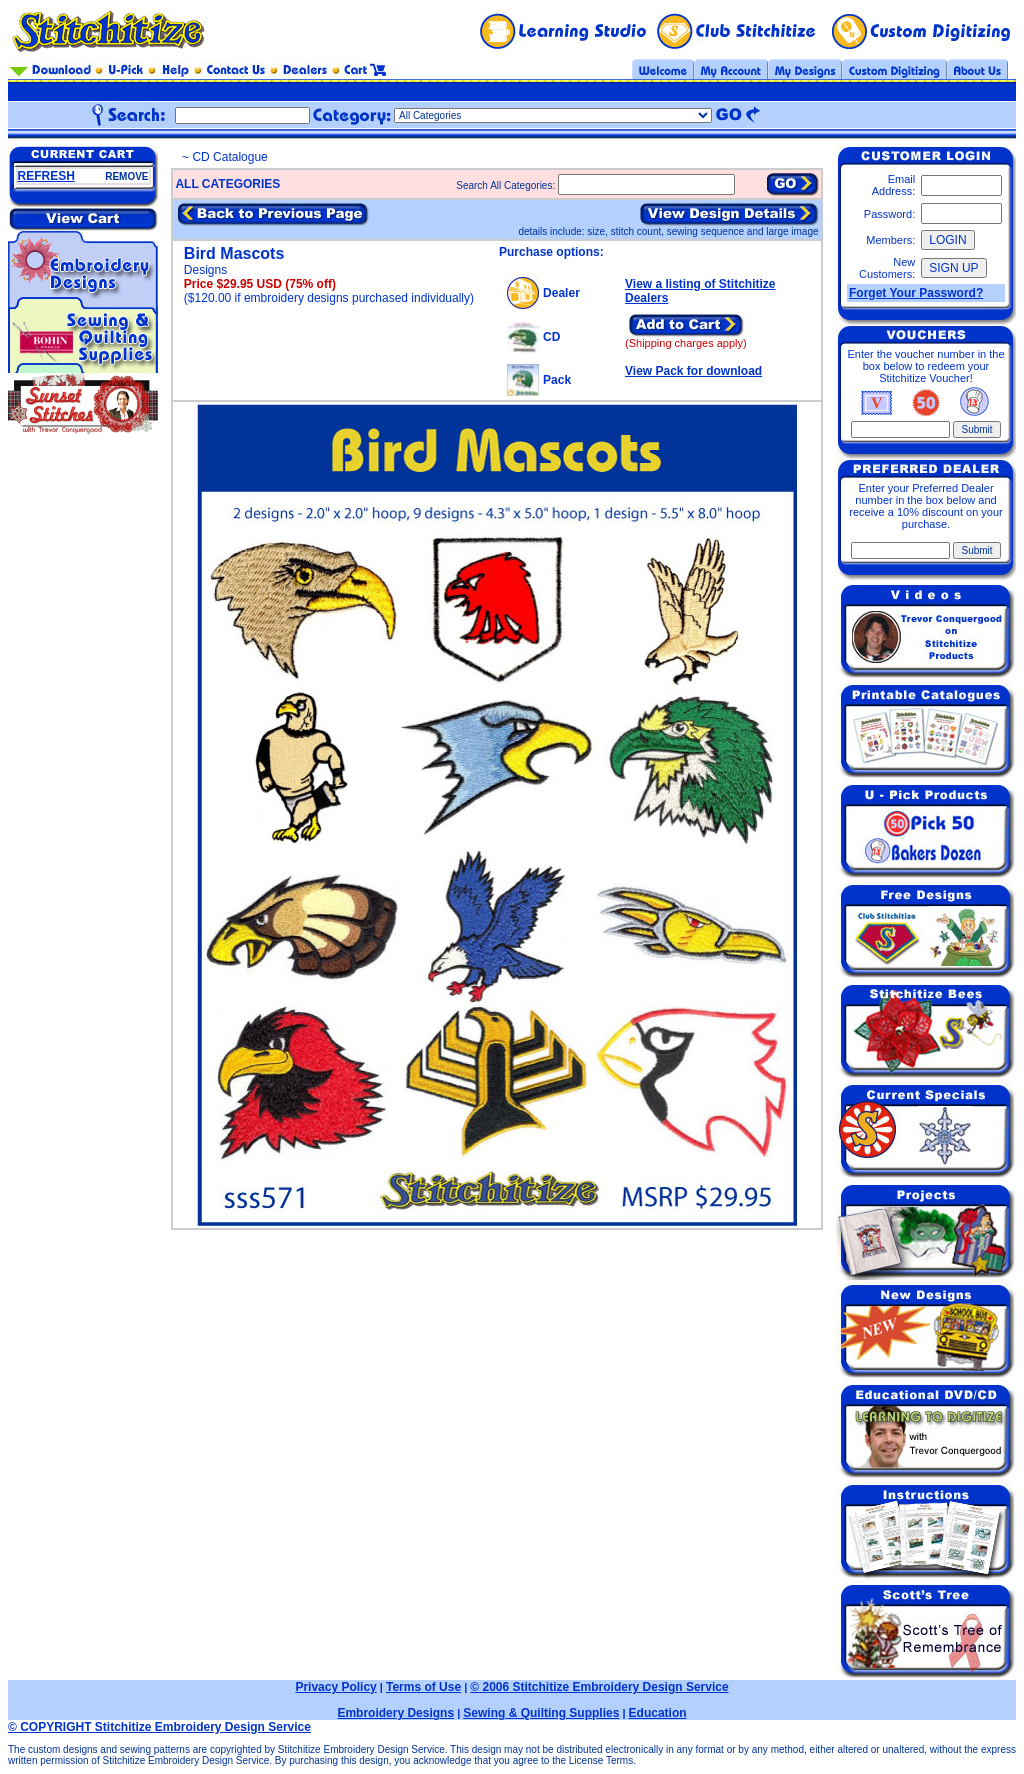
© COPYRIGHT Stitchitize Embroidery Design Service (159, 1727)
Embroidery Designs (395, 1713)
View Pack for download (693, 371)
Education (658, 1713)
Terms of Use (423, 1687)
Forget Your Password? (916, 293)
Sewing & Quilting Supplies (541, 1713)
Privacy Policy (335, 1687)
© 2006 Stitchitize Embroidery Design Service (599, 1687)
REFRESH (46, 176)
